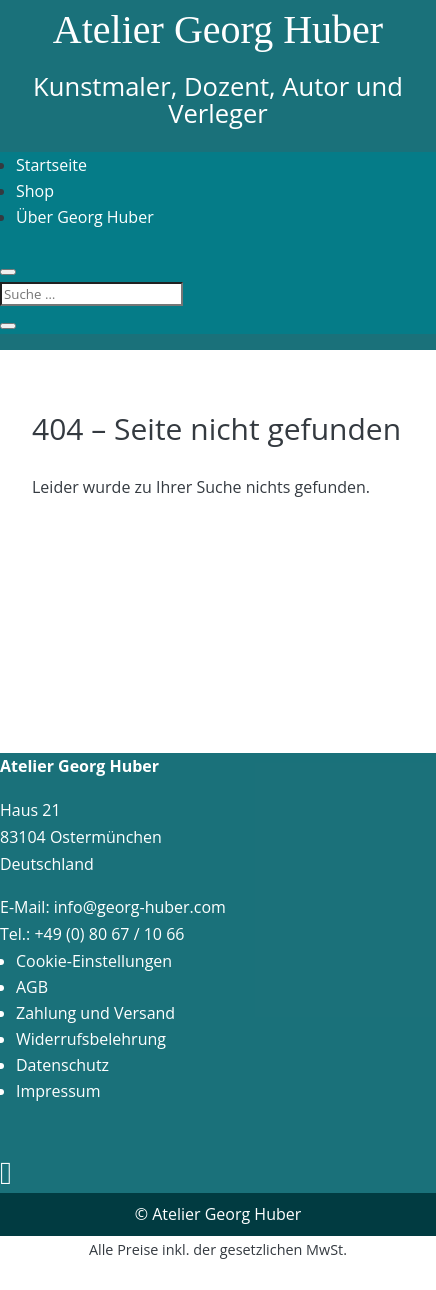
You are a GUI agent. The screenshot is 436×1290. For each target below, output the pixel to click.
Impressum (58, 1091)
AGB (32, 987)
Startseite (51, 165)
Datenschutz (62, 1065)
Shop (35, 191)
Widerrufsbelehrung (91, 1039)
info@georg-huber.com (140, 907)
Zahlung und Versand (95, 1013)
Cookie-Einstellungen (94, 961)
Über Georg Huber (85, 217)
